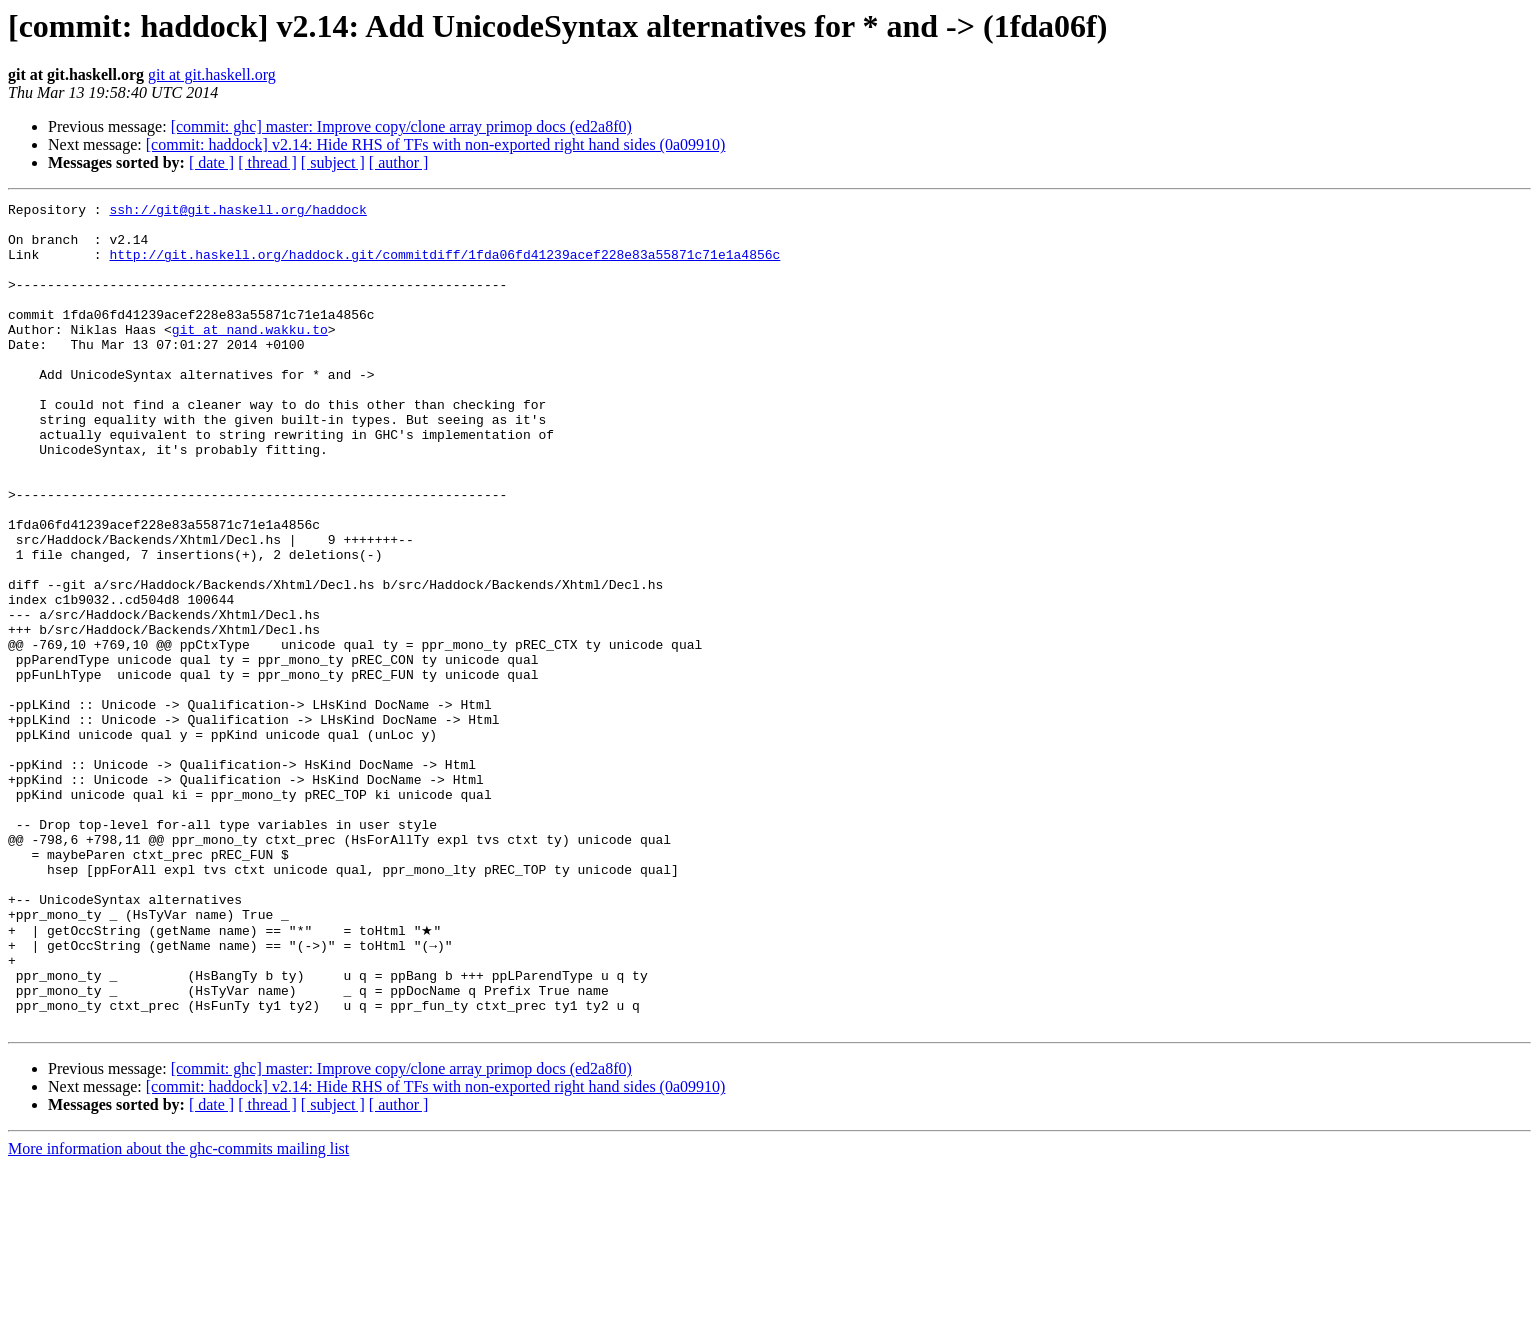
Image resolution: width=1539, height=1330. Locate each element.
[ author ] (399, 162)
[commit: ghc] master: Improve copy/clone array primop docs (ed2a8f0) (401, 126)
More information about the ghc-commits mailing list (178, 1312)
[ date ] (211, 162)
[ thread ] (267, 162)
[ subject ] (333, 162)
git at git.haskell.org (212, 74)
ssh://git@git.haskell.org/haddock (237, 212)
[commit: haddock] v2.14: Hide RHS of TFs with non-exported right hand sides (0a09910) (436, 144)
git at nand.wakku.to (250, 356)
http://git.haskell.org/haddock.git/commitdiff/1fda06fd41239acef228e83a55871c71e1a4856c (444, 266)
